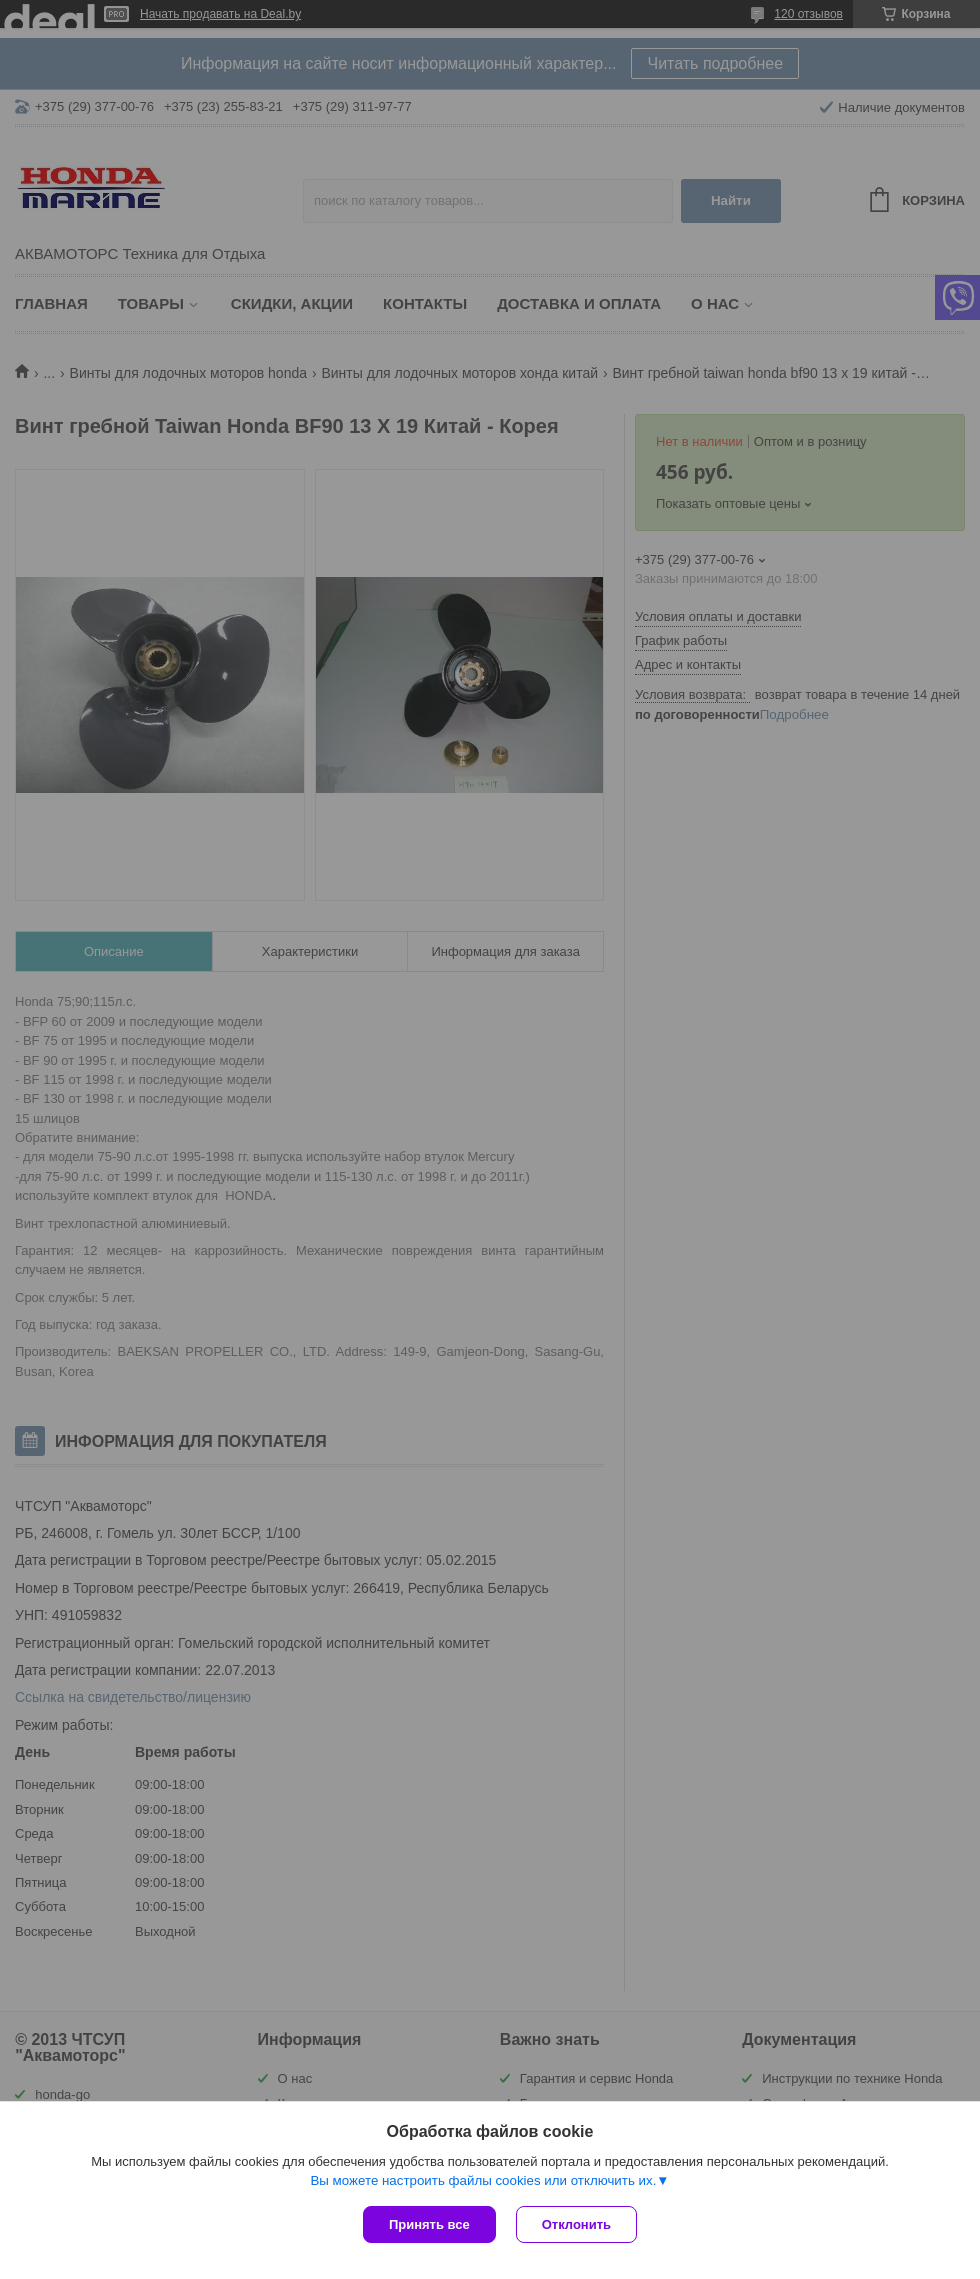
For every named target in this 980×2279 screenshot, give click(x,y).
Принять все (429, 2224)
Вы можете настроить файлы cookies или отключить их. (483, 2180)
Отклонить (576, 2224)
